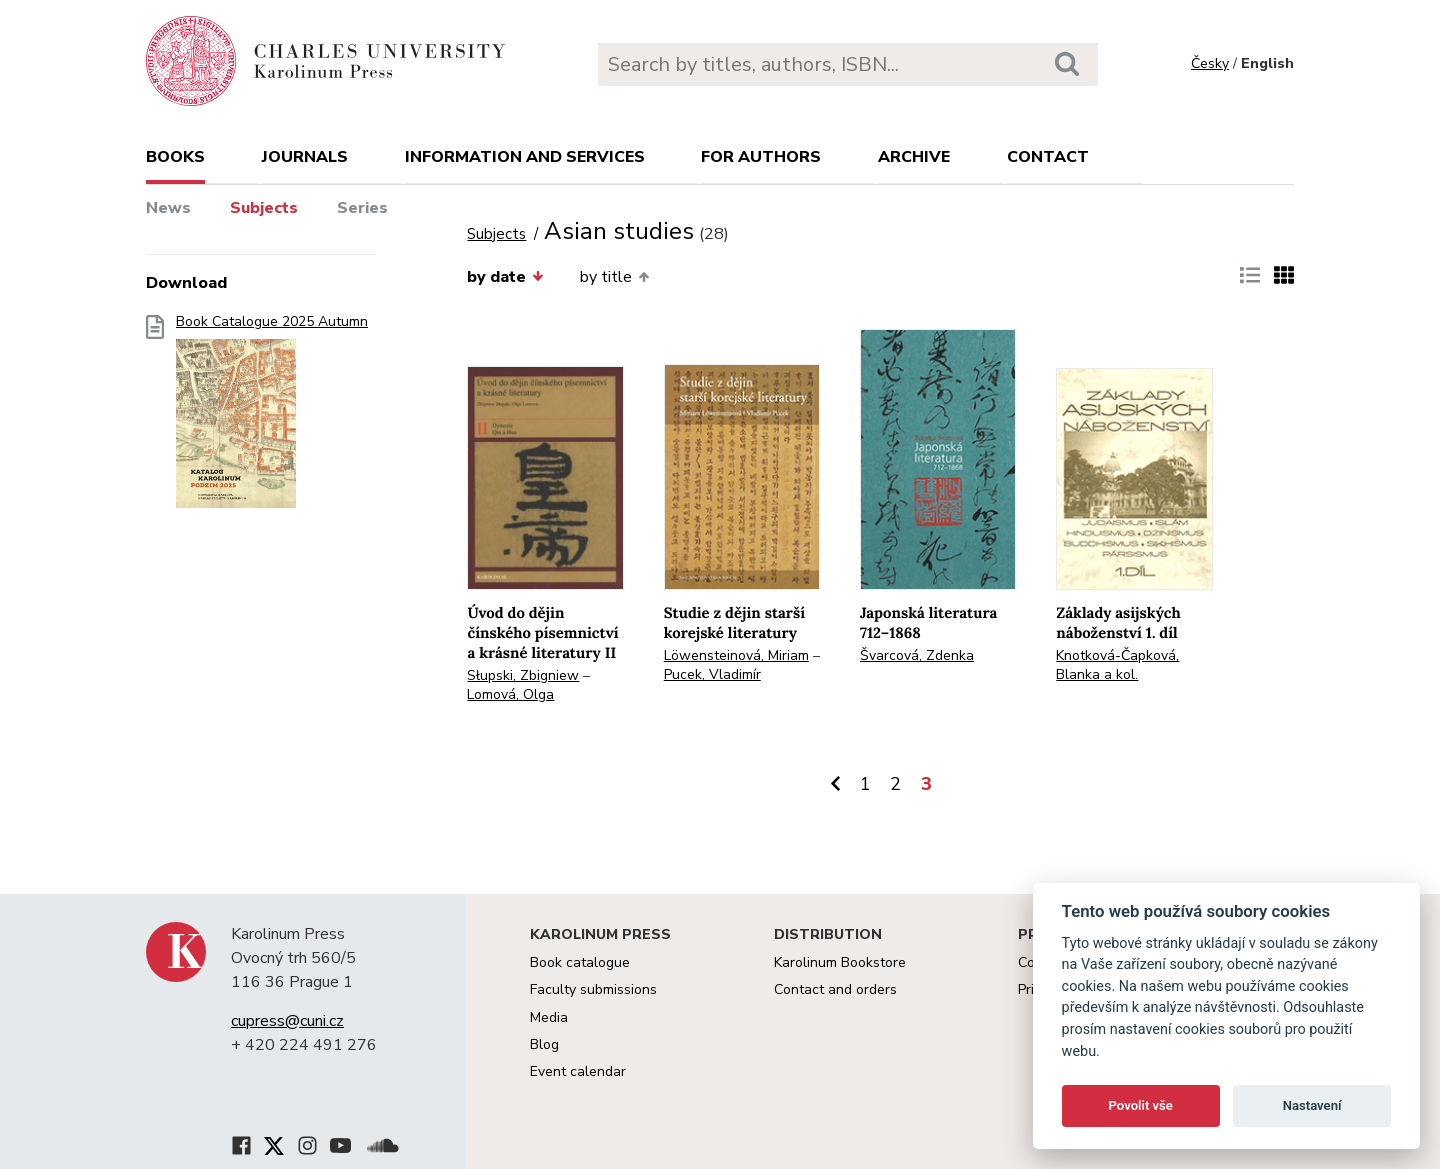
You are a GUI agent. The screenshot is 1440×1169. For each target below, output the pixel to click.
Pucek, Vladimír (712, 674)
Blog (544, 1044)
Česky (1210, 63)
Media (549, 1017)
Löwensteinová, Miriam (736, 655)
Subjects (264, 208)
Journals (305, 157)
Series (362, 208)
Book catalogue (580, 962)
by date (505, 277)
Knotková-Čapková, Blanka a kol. (1117, 665)
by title (614, 277)
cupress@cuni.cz (287, 1021)
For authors (761, 157)
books (175, 157)
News (168, 208)
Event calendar (578, 1071)
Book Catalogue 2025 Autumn (272, 417)
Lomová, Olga (510, 694)
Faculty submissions (593, 989)
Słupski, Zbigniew (523, 675)
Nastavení (1312, 1105)
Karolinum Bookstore (840, 962)
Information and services (525, 157)
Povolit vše (1141, 1105)
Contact (1048, 157)
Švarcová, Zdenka (917, 655)
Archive (914, 157)
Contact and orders (835, 989)
